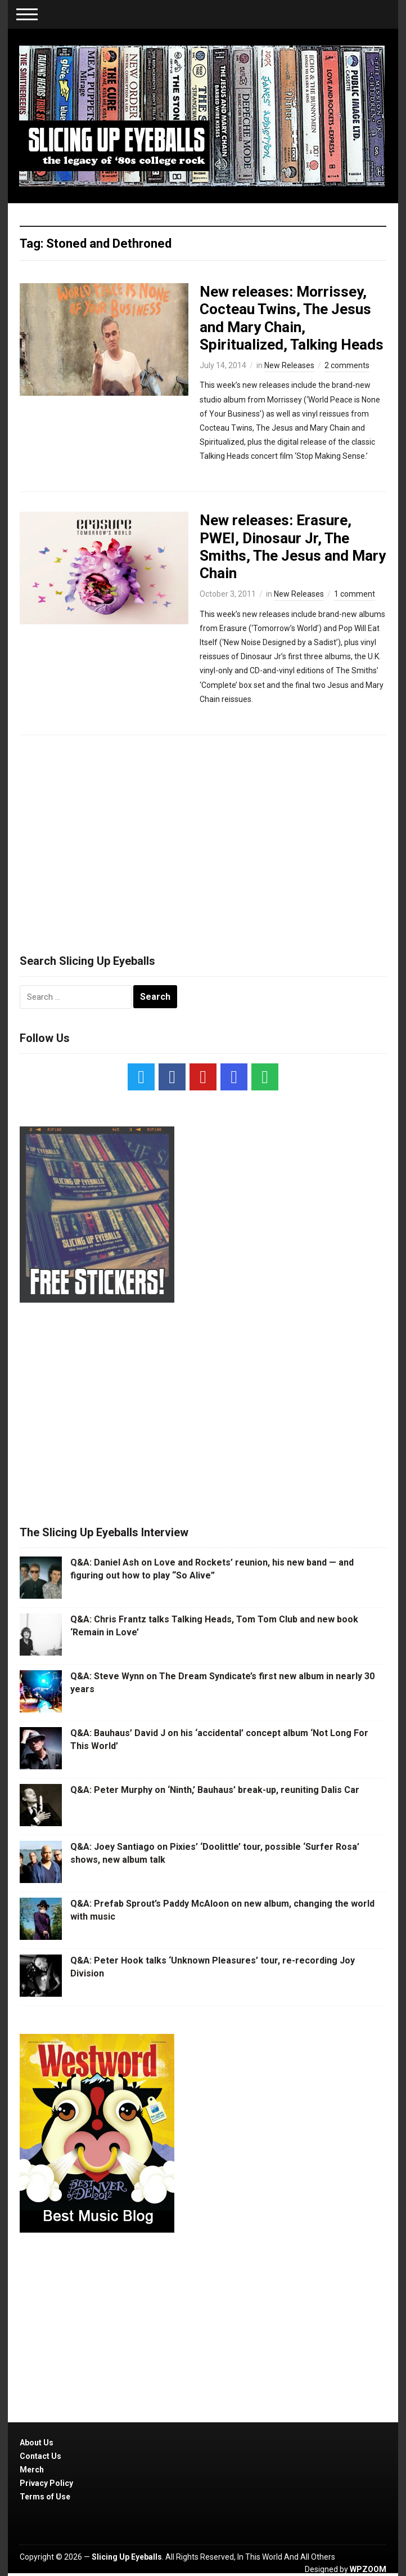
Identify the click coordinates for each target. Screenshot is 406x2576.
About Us (36, 2442)
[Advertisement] (203, 839)
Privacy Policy (46, 2483)
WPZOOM (368, 2569)
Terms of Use (45, 2496)
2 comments (346, 365)
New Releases (289, 365)
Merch (32, 2469)
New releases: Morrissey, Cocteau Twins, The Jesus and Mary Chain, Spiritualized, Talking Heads (292, 318)
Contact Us (40, 2456)
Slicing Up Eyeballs (127, 2556)
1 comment (354, 593)
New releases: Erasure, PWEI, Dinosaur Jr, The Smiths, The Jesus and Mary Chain (293, 547)
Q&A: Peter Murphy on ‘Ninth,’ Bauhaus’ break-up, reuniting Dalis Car (214, 1790)
